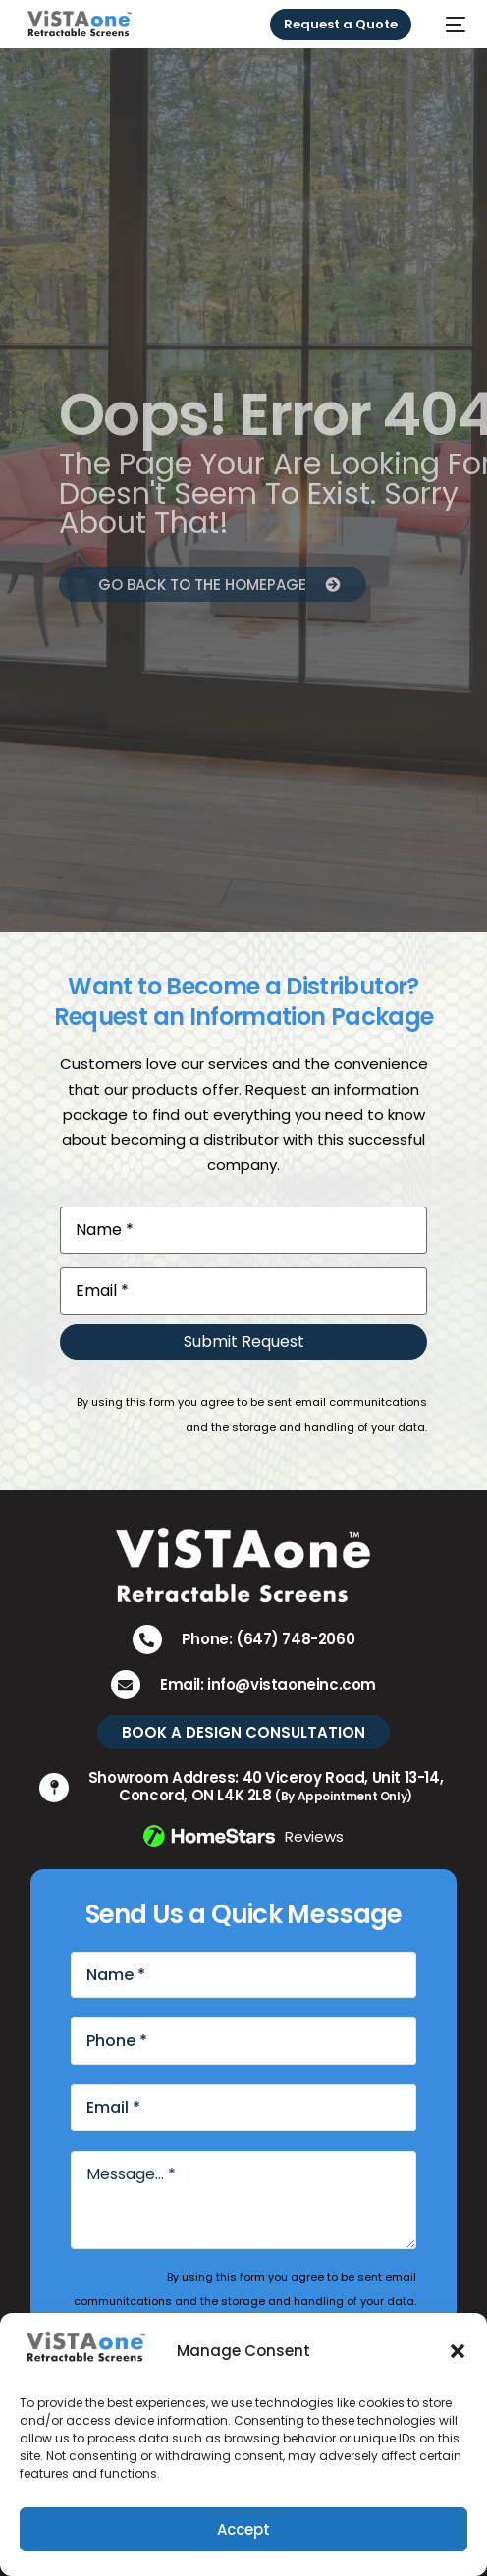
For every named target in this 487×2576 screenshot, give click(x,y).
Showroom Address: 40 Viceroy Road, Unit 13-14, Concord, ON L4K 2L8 (265, 1786)
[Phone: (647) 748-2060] (147, 1639)
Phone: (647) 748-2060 (268, 1639)
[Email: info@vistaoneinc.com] (125, 1684)
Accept (243, 2529)
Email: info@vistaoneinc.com (268, 1684)
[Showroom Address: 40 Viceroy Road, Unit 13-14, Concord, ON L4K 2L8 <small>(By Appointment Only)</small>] (54, 1787)
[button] (457, 2351)
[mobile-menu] (448, 24)
